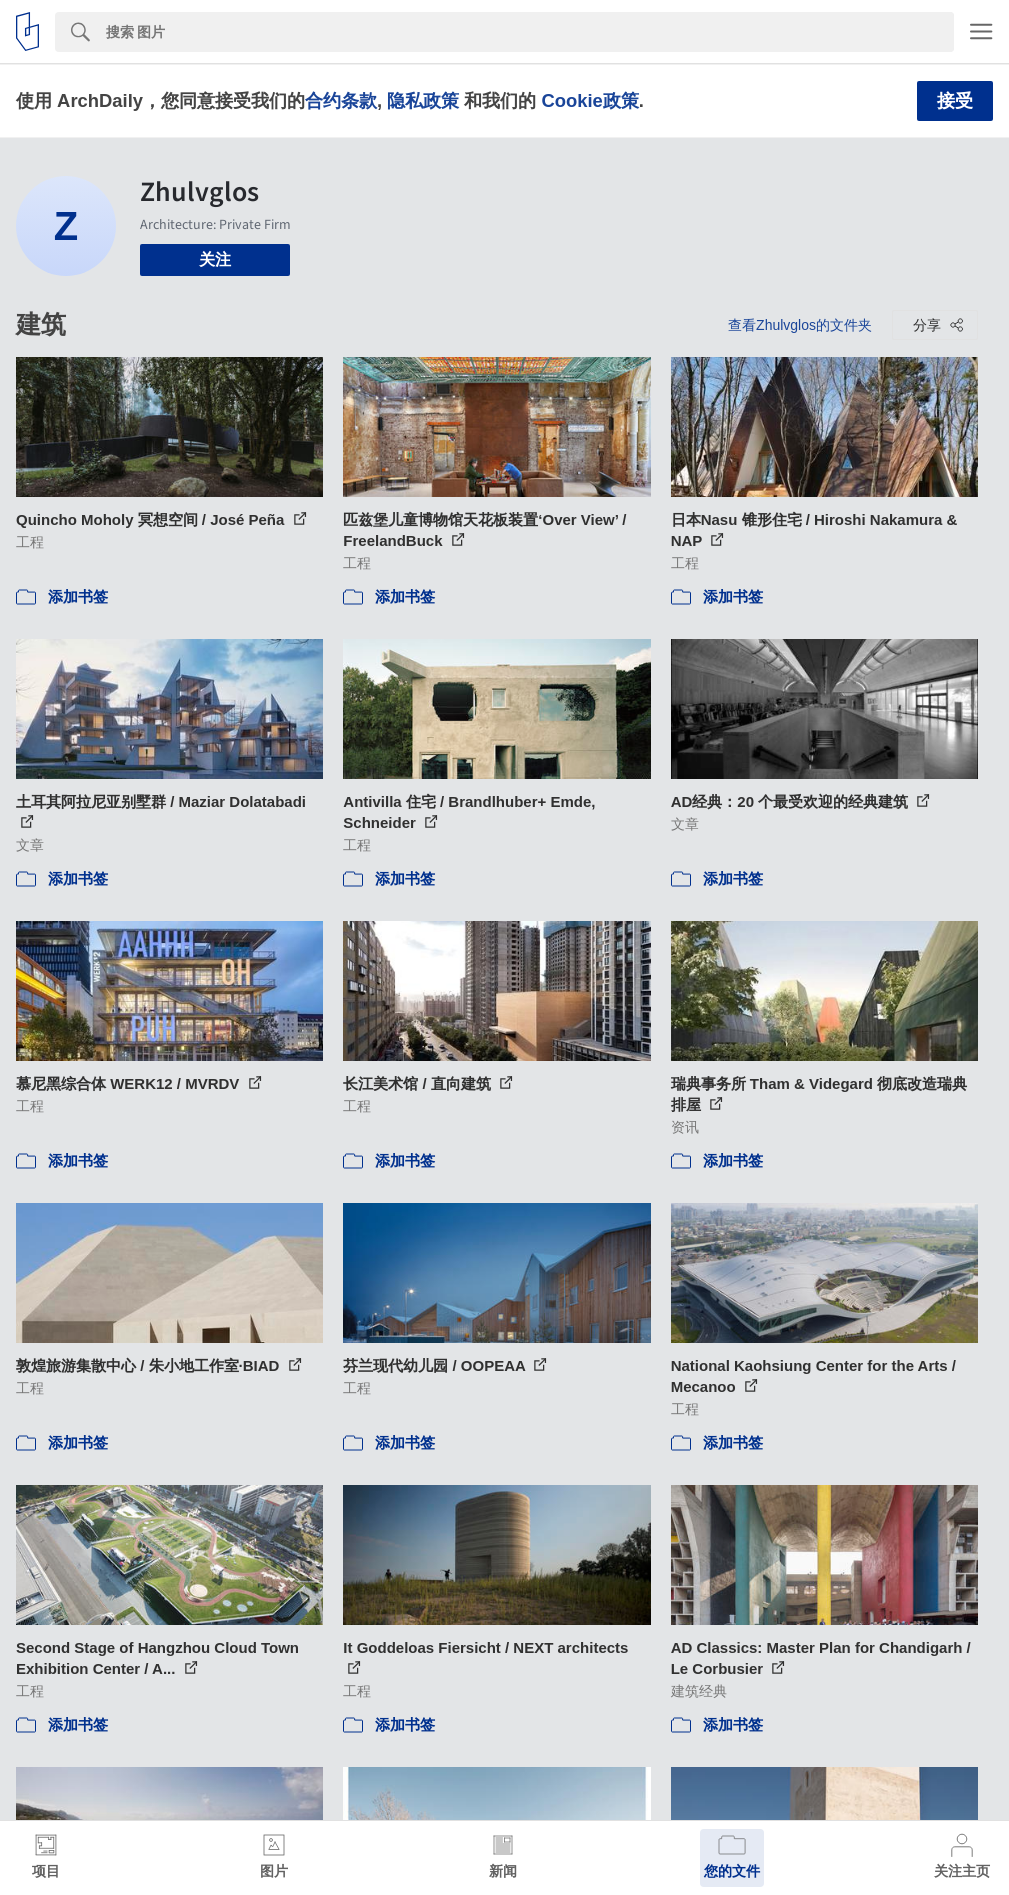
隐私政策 (423, 100)
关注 (215, 259)
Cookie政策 (589, 100)
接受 (955, 101)
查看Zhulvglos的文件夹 (800, 325)
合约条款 (341, 100)
